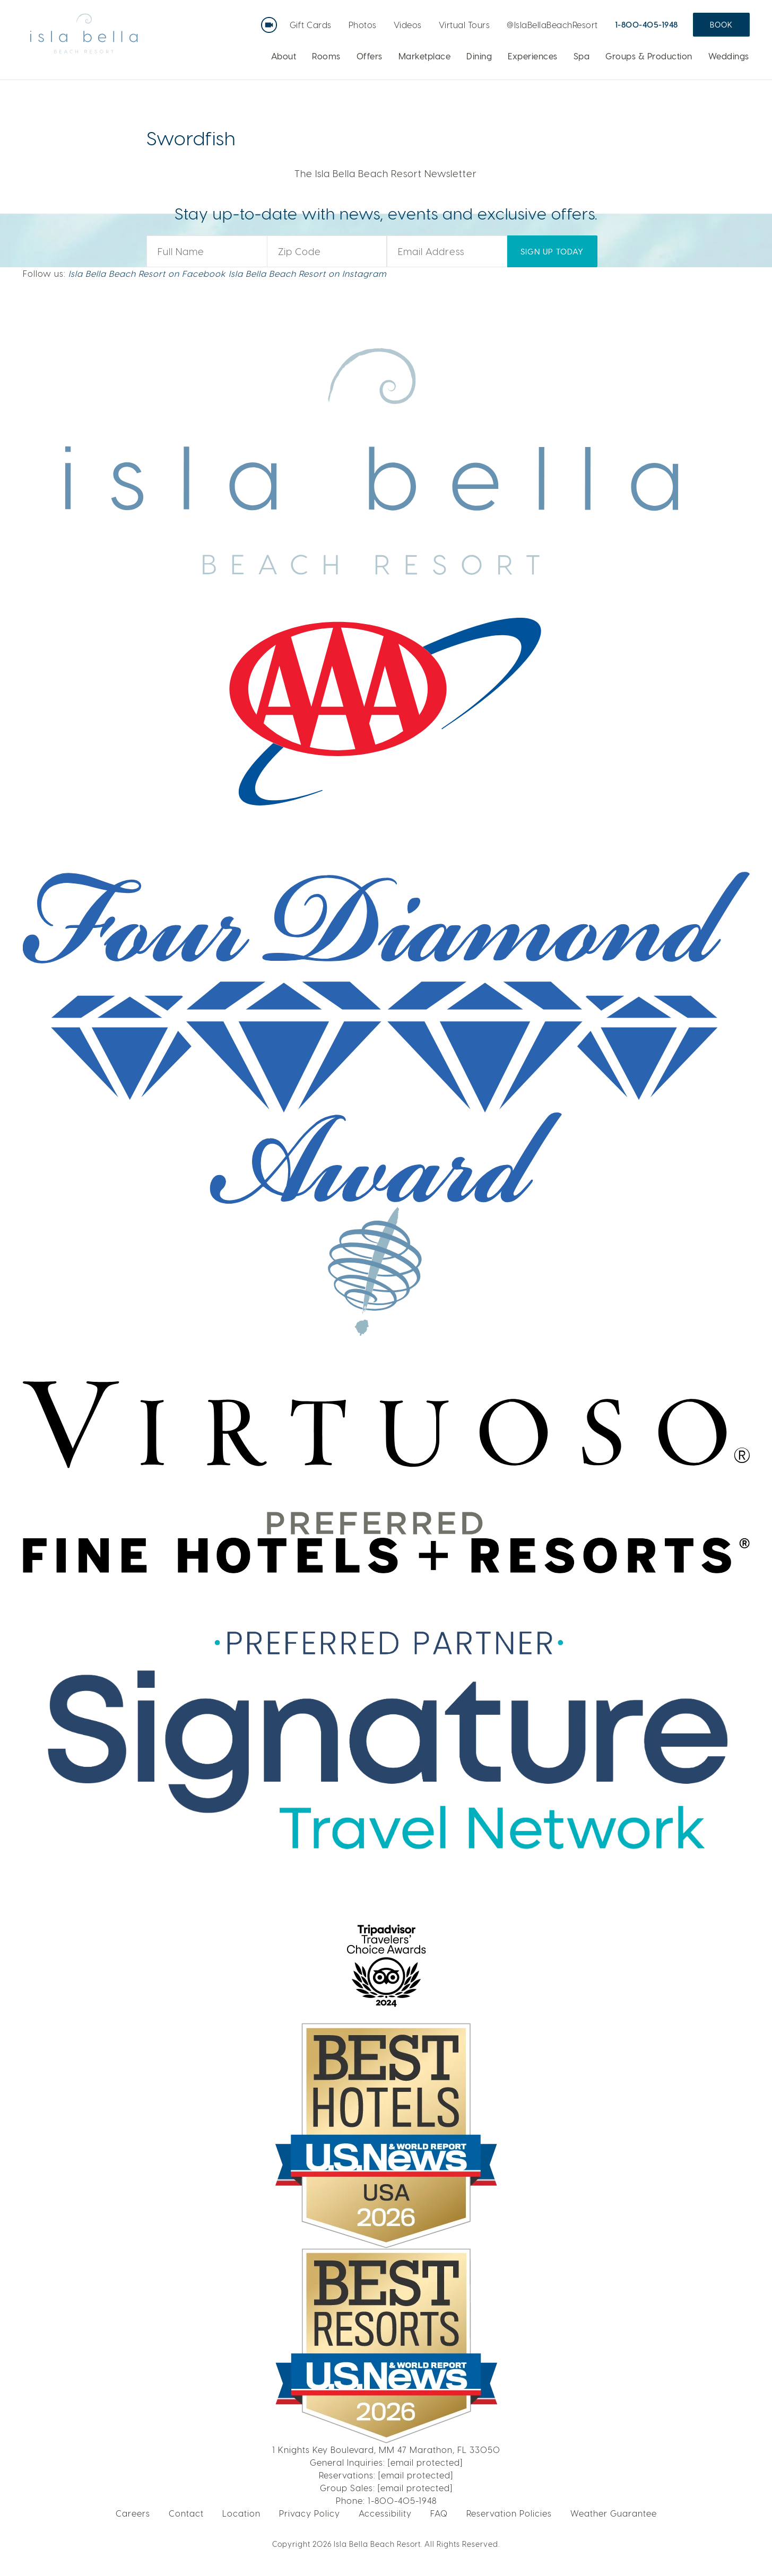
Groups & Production (648, 56)
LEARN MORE (631, 113)
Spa (582, 56)
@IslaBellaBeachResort (552, 25)
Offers (370, 56)
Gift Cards (311, 25)
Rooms (326, 56)
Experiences (533, 56)
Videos (408, 25)
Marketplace (424, 56)
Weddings (728, 56)
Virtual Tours (464, 25)
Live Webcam (271, 21)
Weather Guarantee (613, 2513)
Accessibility (385, 2513)
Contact (186, 2513)
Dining (479, 56)
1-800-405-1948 (646, 24)
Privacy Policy (309, 2513)
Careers (133, 2513)
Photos (363, 25)
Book (721, 24)
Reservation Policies (509, 2513)
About (284, 56)
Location (241, 2513)
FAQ (439, 2513)
